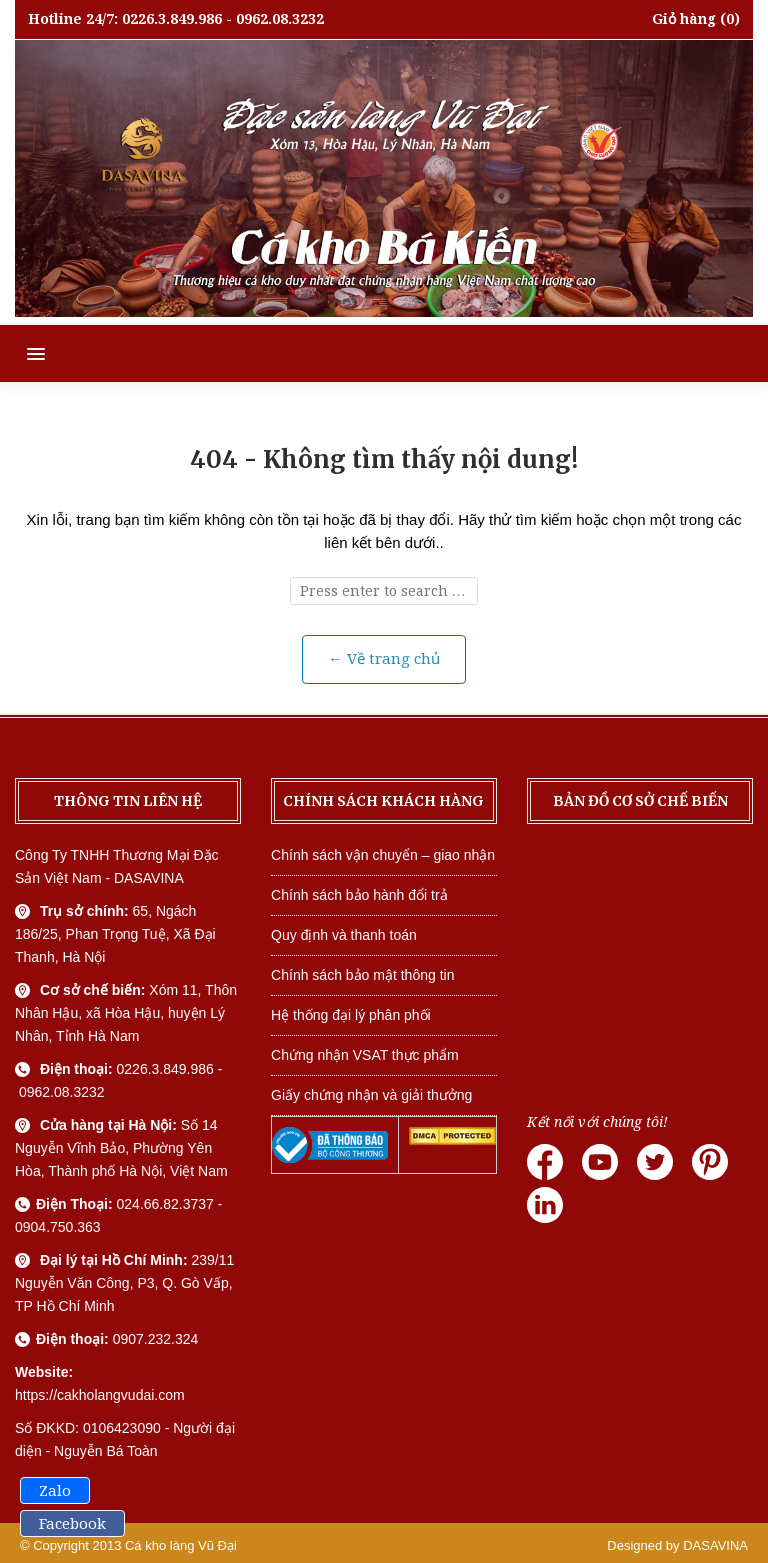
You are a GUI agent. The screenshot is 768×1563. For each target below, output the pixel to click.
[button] (22, 353)
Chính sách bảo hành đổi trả (359, 895)
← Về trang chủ (384, 659)
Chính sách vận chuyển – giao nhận (383, 855)
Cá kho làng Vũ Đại (181, 1545)
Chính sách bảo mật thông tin (362, 975)
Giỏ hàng (684, 19)
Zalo (55, 1491)
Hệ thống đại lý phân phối (351, 1015)
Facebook (72, 1524)
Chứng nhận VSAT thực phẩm (365, 1055)
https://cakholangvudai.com (100, 1395)
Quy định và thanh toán (344, 935)
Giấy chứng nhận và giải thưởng (371, 1095)
